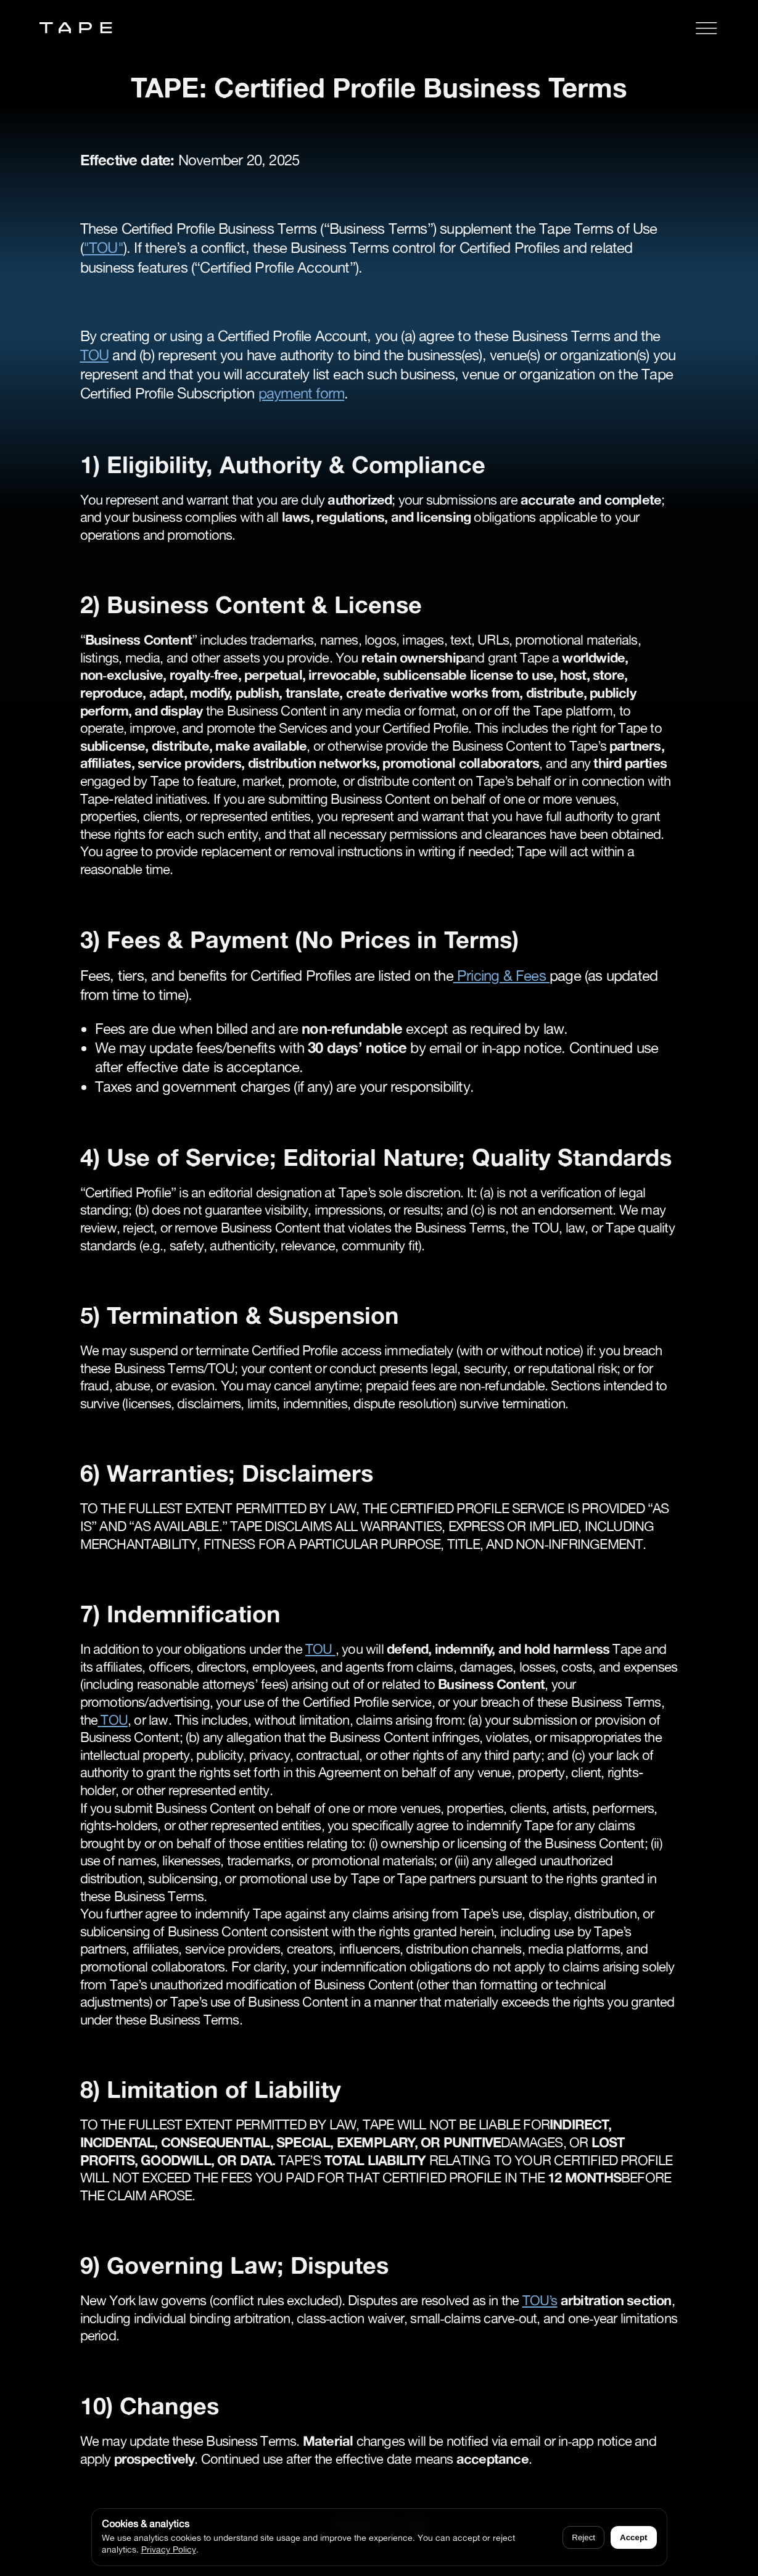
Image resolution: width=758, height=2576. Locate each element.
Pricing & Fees (501, 976)
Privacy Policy (168, 2549)
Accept (633, 2537)
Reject (583, 2537)
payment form (301, 393)
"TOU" (103, 248)
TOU (94, 355)
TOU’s (540, 2300)
